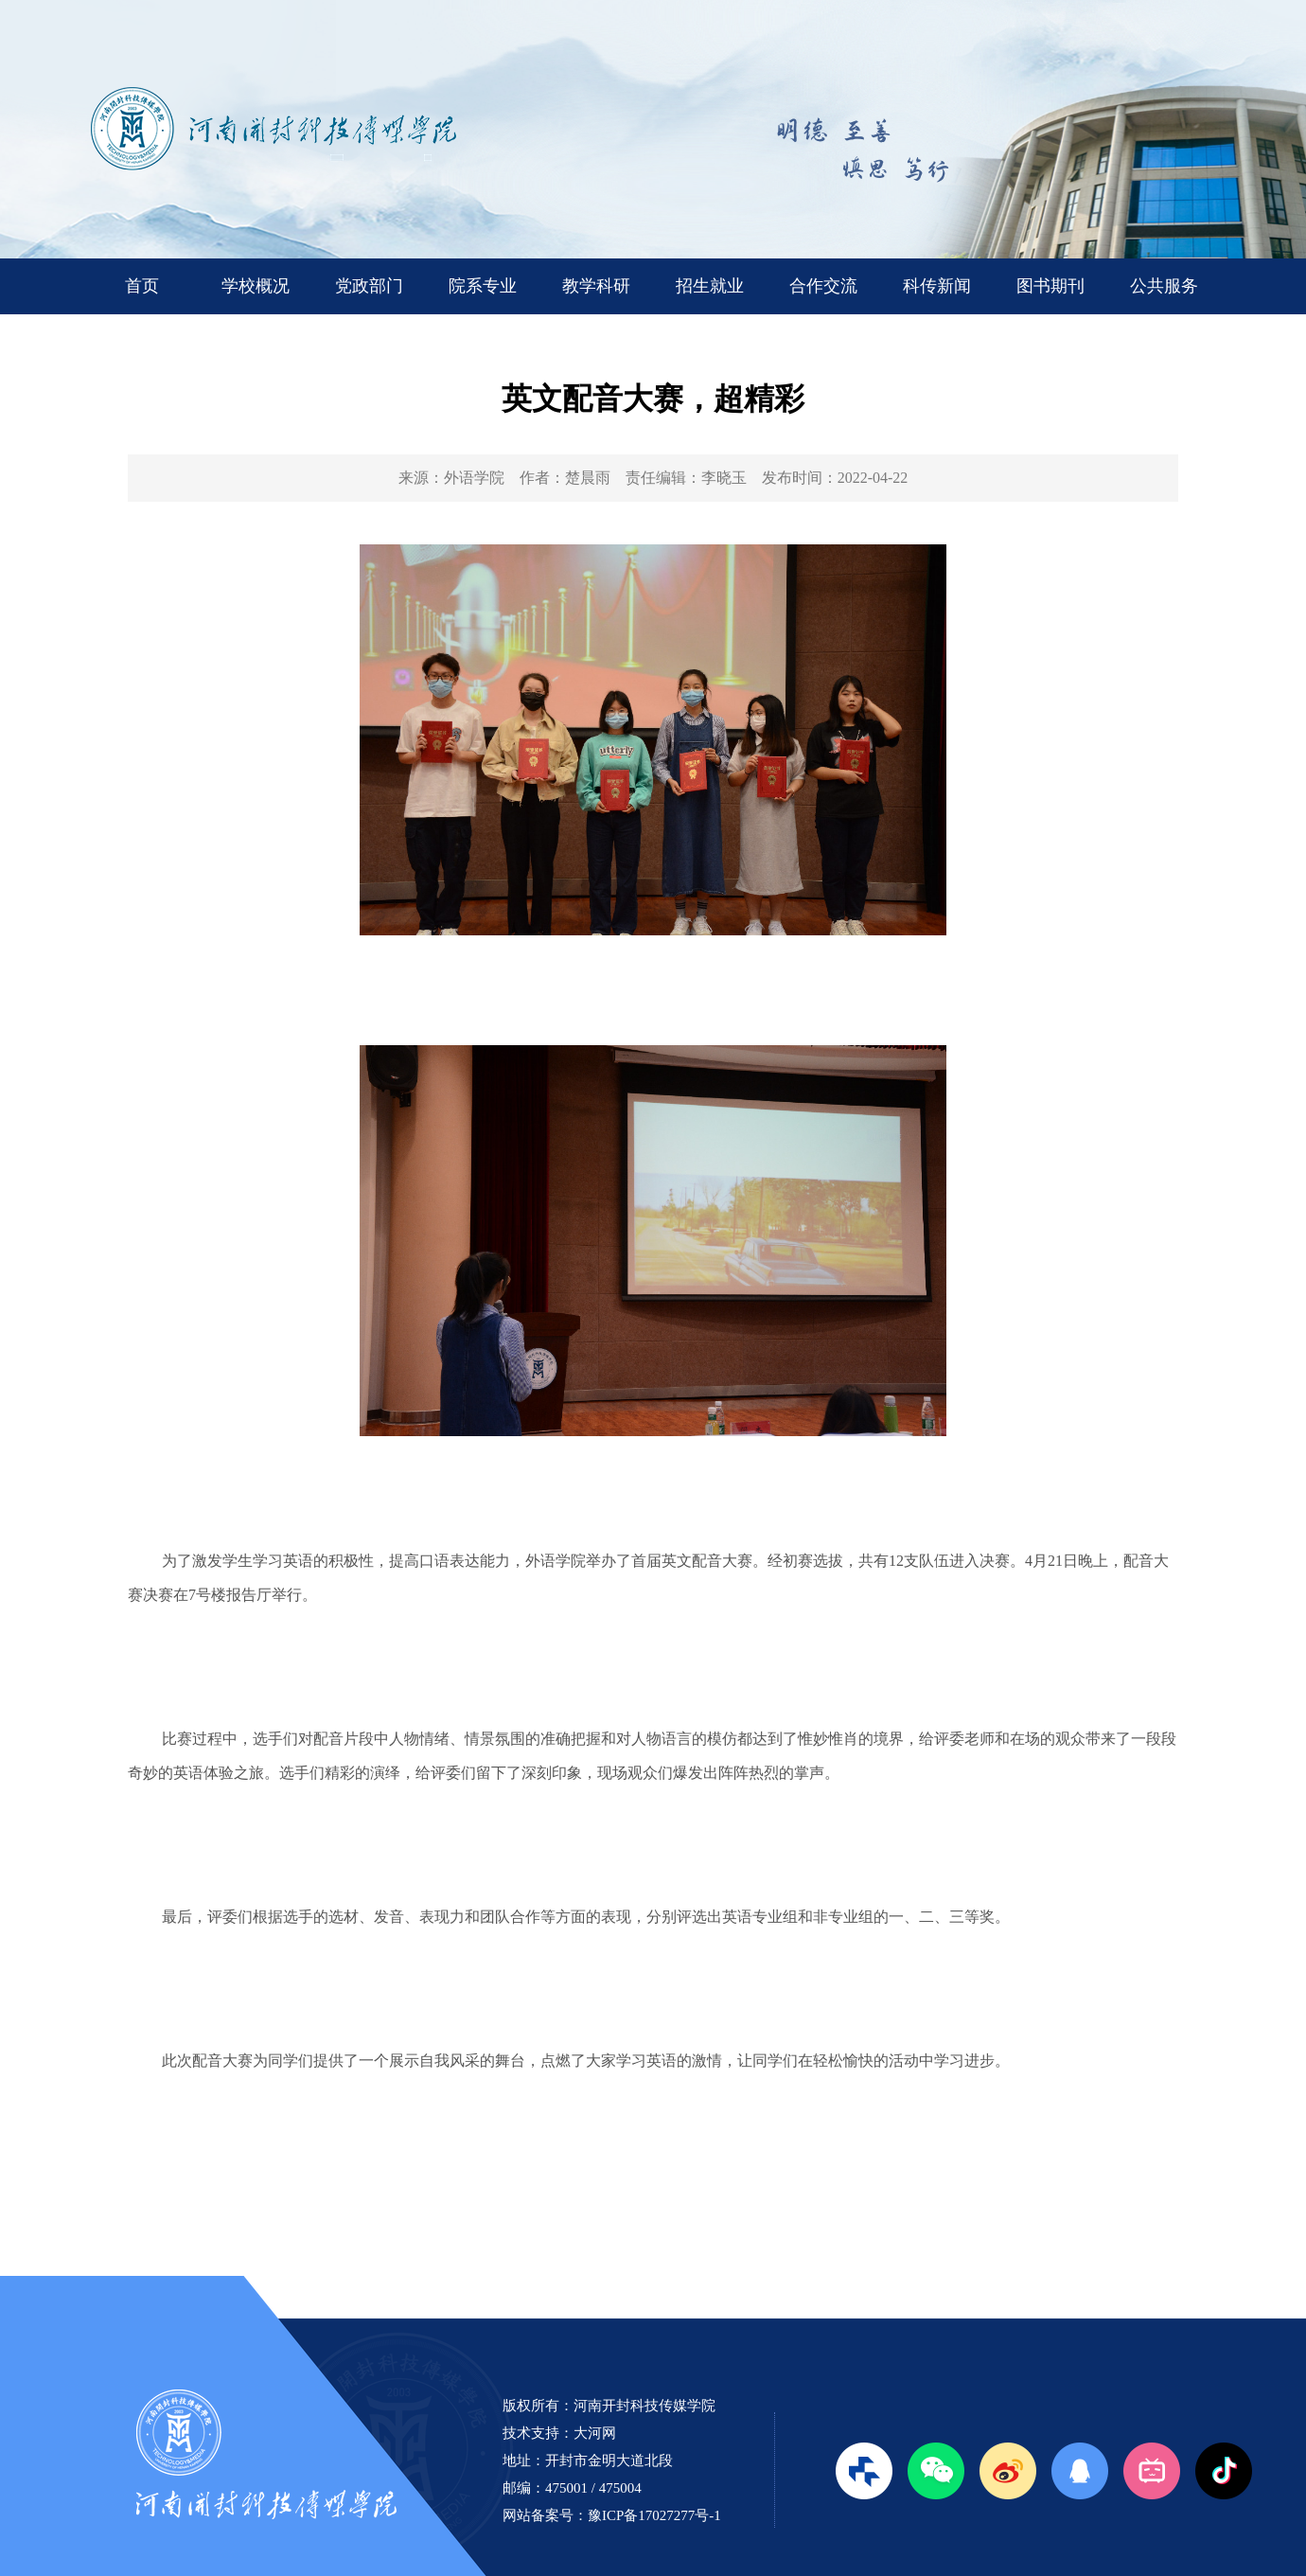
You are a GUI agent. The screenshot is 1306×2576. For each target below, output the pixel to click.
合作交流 (823, 285)
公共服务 (1164, 285)
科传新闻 (937, 285)
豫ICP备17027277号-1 (654, 2515)
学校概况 (255, 285)
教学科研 (596, 285)
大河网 (595, 2433)
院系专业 (483, 285)
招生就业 (710, 285)
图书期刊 (1050, 285)
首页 (142, 285)
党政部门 (369, 285)
